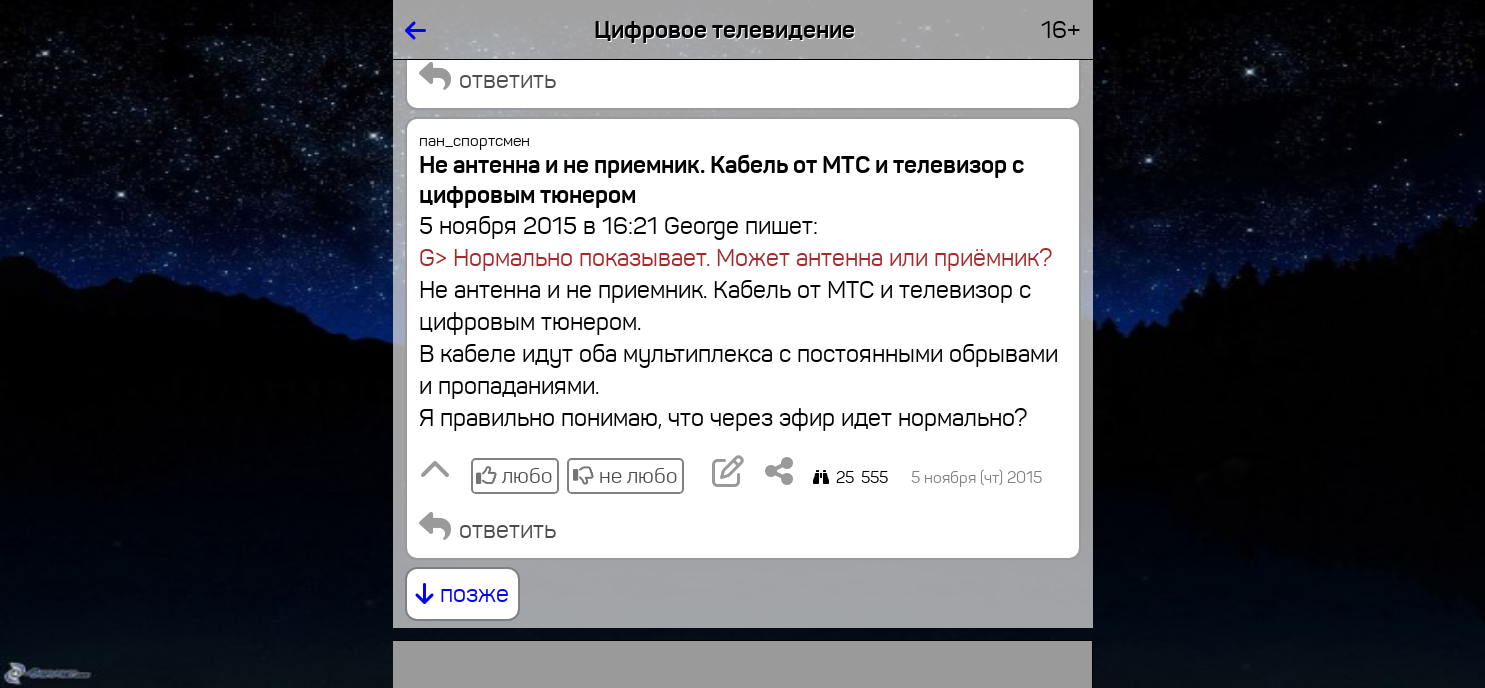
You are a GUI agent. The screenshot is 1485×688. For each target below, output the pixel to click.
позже (462, 594)
